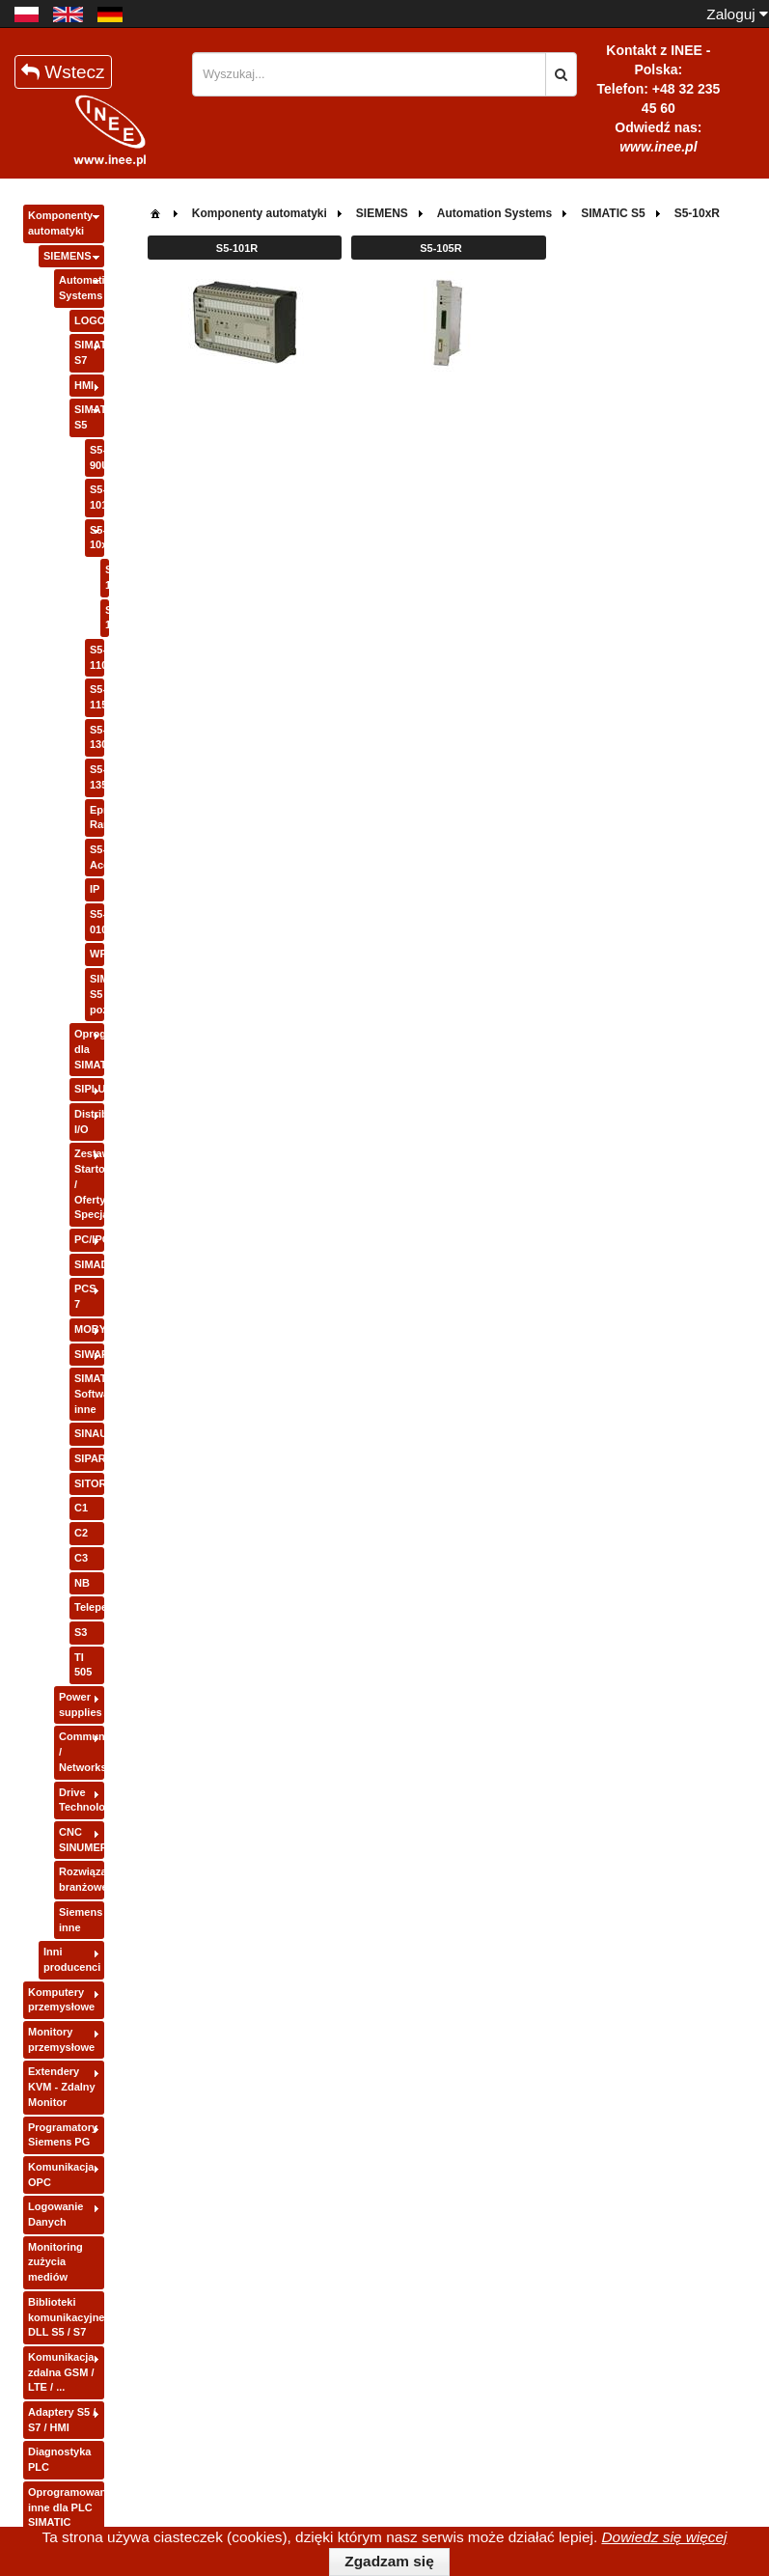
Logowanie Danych (55, 2214)
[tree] (63, 1370)
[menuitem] (155, 212)
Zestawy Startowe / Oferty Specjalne (89, 1184)
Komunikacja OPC (61, 2174)
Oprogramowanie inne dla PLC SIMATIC (66, 2507)
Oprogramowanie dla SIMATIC (89, 1048)
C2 (81, 1532)
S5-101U (97, 497)
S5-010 (97, 921)
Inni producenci (71, 1959)
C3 (81, 1558)
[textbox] (369, 74)
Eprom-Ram (97, 817)
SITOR (89, 1483)
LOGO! (89, 320)
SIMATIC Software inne (89, 1393)
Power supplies (80, 1704)
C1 (81, 1507)
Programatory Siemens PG (62, 2134)
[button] (561, 74)
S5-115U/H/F (97, 696)
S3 (80, 1632)
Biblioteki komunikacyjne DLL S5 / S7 (66, 2317)
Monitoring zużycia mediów (55, 2262)
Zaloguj (737, 14)
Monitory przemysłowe (61, 2039)
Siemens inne (80, 1919)
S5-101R (107, 577)
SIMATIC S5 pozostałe (97, 993)
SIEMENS (67, 256)
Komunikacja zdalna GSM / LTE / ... (61, 2372)
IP (94, 889)
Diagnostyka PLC (59, 2459)
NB (82, 1583)
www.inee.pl (658, 146)
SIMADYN (89, 1264)
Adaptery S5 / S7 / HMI (62, 2419)
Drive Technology (81, 1800)
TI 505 (83, 1664)
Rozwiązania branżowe (81, 1879)
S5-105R (107, 617)
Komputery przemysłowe (61, 1999)
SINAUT (89, 1433)
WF (97, 953)
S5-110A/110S (97, 657)
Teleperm (89, 1607)
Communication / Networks (81, 1751)
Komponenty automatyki (60, 222)
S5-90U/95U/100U (97, 457)
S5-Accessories (97, 857)
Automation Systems (81, 287)
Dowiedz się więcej (664, 2537)
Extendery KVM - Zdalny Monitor (62, 2086)
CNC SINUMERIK (81, 1839)
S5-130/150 (97, 737)
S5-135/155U (97, 776)
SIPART (89, 1458)
